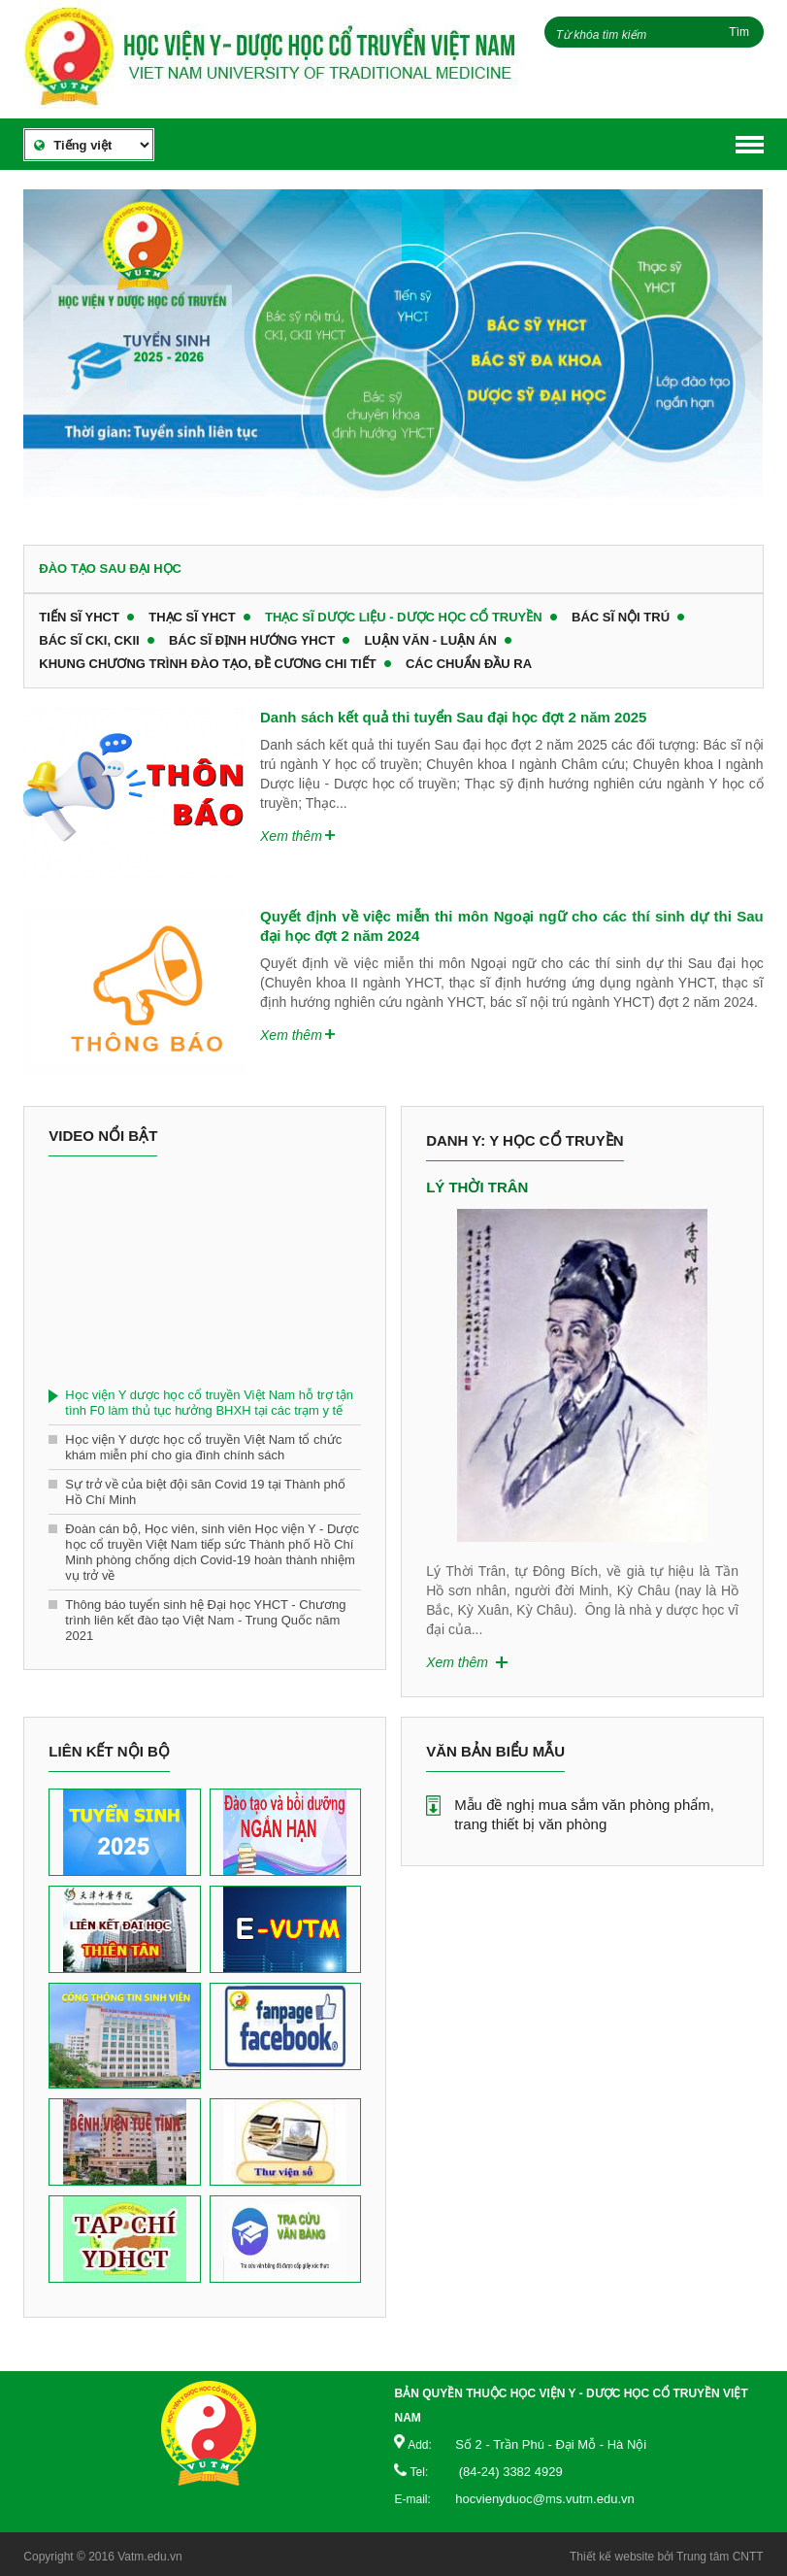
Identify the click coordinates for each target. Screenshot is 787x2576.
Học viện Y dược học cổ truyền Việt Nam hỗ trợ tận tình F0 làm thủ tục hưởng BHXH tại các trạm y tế (209, 1403)
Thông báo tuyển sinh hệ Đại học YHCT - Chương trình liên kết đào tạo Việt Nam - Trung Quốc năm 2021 (205, 1620)
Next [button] (728, 1356)
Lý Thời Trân (477, 1187)
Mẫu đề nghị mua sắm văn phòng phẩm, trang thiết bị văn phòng (584, 1814)
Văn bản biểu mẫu (495, 1751)
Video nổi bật (103, 1135)
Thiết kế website (612, 2556)
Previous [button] (435, 1356)
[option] (393, 352)
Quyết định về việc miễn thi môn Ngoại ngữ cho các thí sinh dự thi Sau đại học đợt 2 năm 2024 (512, 926)
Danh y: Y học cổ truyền (524, 1140)
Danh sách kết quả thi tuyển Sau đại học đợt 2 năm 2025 (453, 717)
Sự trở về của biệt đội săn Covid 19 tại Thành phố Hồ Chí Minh (205, 1492)
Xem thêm (291, 836)
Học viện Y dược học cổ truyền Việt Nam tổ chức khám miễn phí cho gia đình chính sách (203, 1447)
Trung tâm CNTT (720, 2556)
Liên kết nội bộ (109, 1751)
